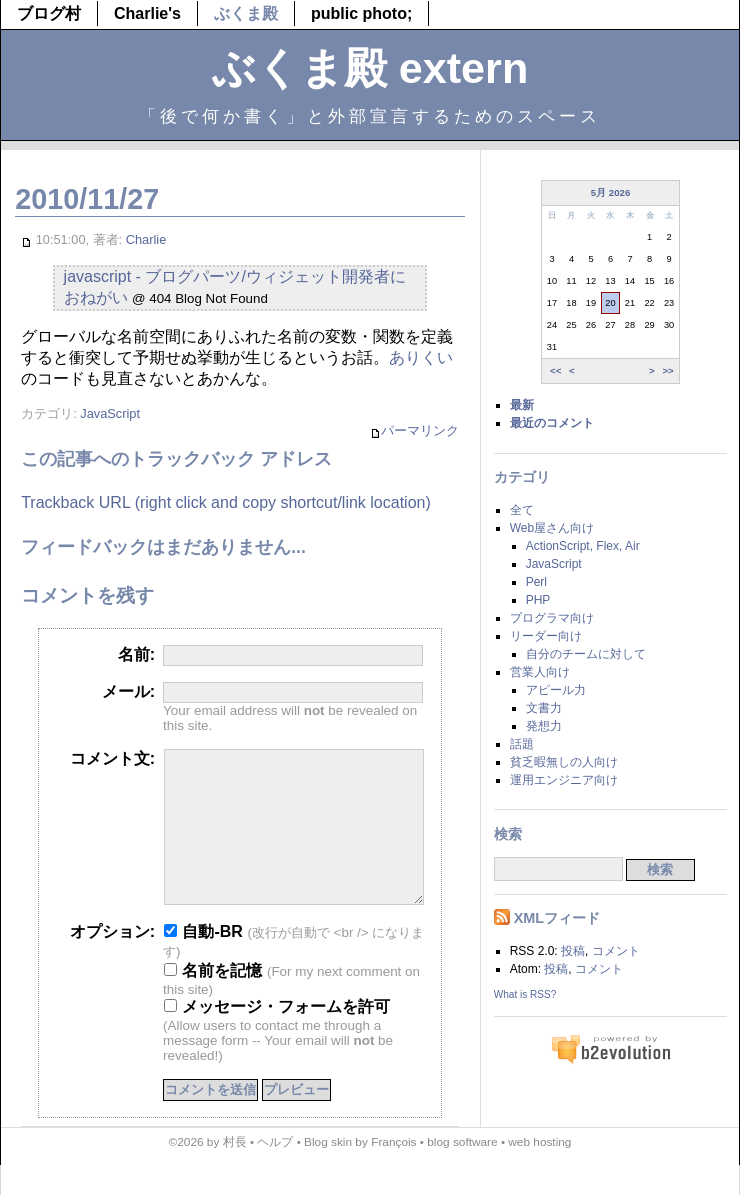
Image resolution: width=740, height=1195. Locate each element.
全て (522, 510)
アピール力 (556, 690)
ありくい (421, 357)
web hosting (539, 1172)
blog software (462, 1172)
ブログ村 (49, 13)
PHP (538, 600)
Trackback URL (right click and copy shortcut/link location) (226, 502)
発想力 (544, 726)
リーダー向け (546, 636)
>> (667, 370)
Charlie (146, 239)
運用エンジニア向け (564, 780)
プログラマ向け (552, 618)
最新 (522, 405)
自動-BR (203, 961)
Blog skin (328, 1172)
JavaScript (110, 413)
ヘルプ (275, 1172)
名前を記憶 (213, 1000)
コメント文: (112, 758)
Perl (536, 582)
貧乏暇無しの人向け (564, 762)
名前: (136, 654)
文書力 (544, 708)
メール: (128, 691)
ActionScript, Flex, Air (583, 546)
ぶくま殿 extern (370, 68)
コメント (616, 951)
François (393, 1172)
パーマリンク (414, 431)
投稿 (573, 951)
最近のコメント (552, 423)
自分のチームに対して (586, 654)
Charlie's (147, 13)
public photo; (361, 13)
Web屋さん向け (552, 528)
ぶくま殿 (246, 13)
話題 (522, 744)
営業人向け (540, 672)
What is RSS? (525, 994)
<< (555, 370)
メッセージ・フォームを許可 (277, 1036)
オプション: (112, 961)
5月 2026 (611, 192)
